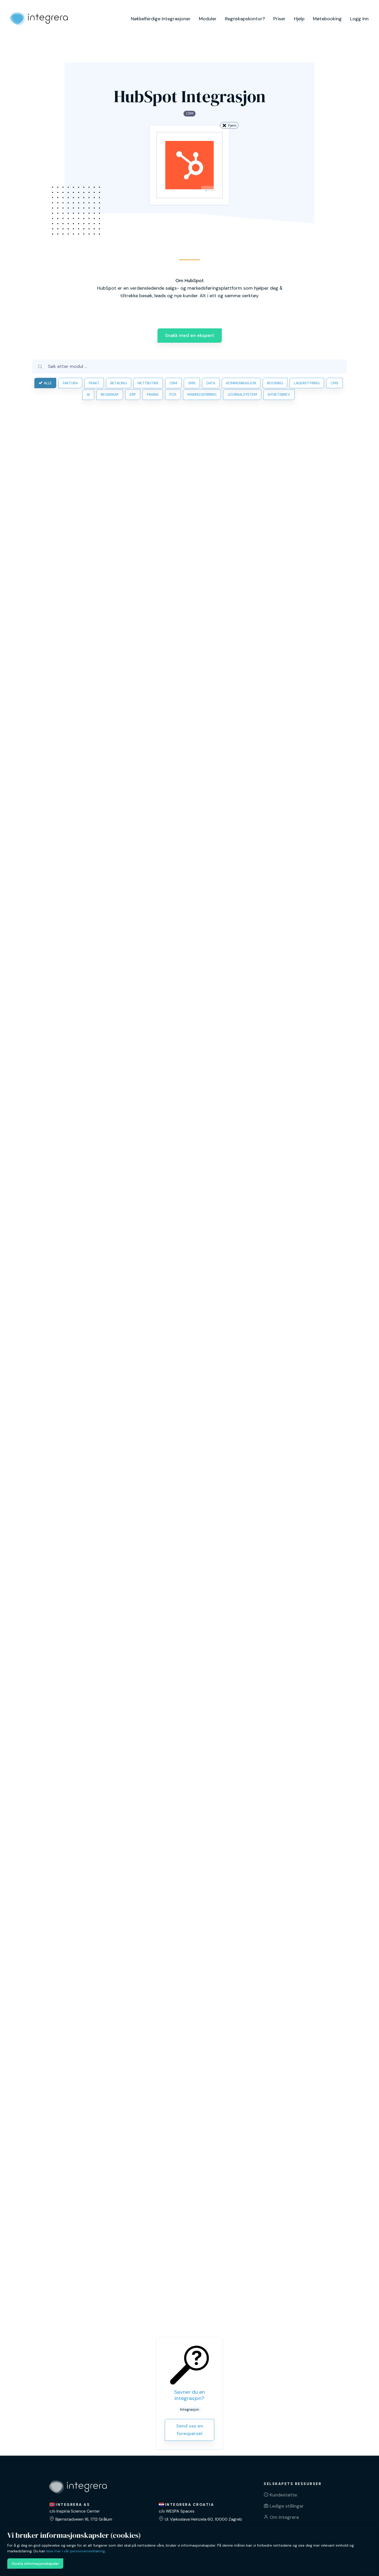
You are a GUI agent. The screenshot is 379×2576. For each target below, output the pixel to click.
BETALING (118, 383)
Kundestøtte (283, 2495)
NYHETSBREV (279, 394)
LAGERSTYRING (307, 383)
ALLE (45, 383)
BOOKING (275, 383)
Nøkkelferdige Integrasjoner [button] (161, 19)
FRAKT (94, 383)
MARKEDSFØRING (202, 394)
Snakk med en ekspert (189, 335)
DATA (210, 383)
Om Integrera (284, 2517)
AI (88, 394)
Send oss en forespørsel (189, 2430)
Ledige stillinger (287, 2506)
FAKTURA (70, 383)
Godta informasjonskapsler (35, 2563)
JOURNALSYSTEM (242, 394)
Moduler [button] (208, 19)
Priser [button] (279, 19)
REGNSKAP (110, 394)
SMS (191, 383)
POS (172, 394)
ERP (133, 394)
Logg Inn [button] (359, 19)
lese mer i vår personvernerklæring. (76, 2551)
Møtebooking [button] (327, 19)
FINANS (153, 394)
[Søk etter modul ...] (194, 366)
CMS (334, 383)
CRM (173, 383)
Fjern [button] (229, 125)
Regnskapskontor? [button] (245, 19)
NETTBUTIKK (148, 383)
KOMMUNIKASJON (241, 383)
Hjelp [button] (299, 19)
